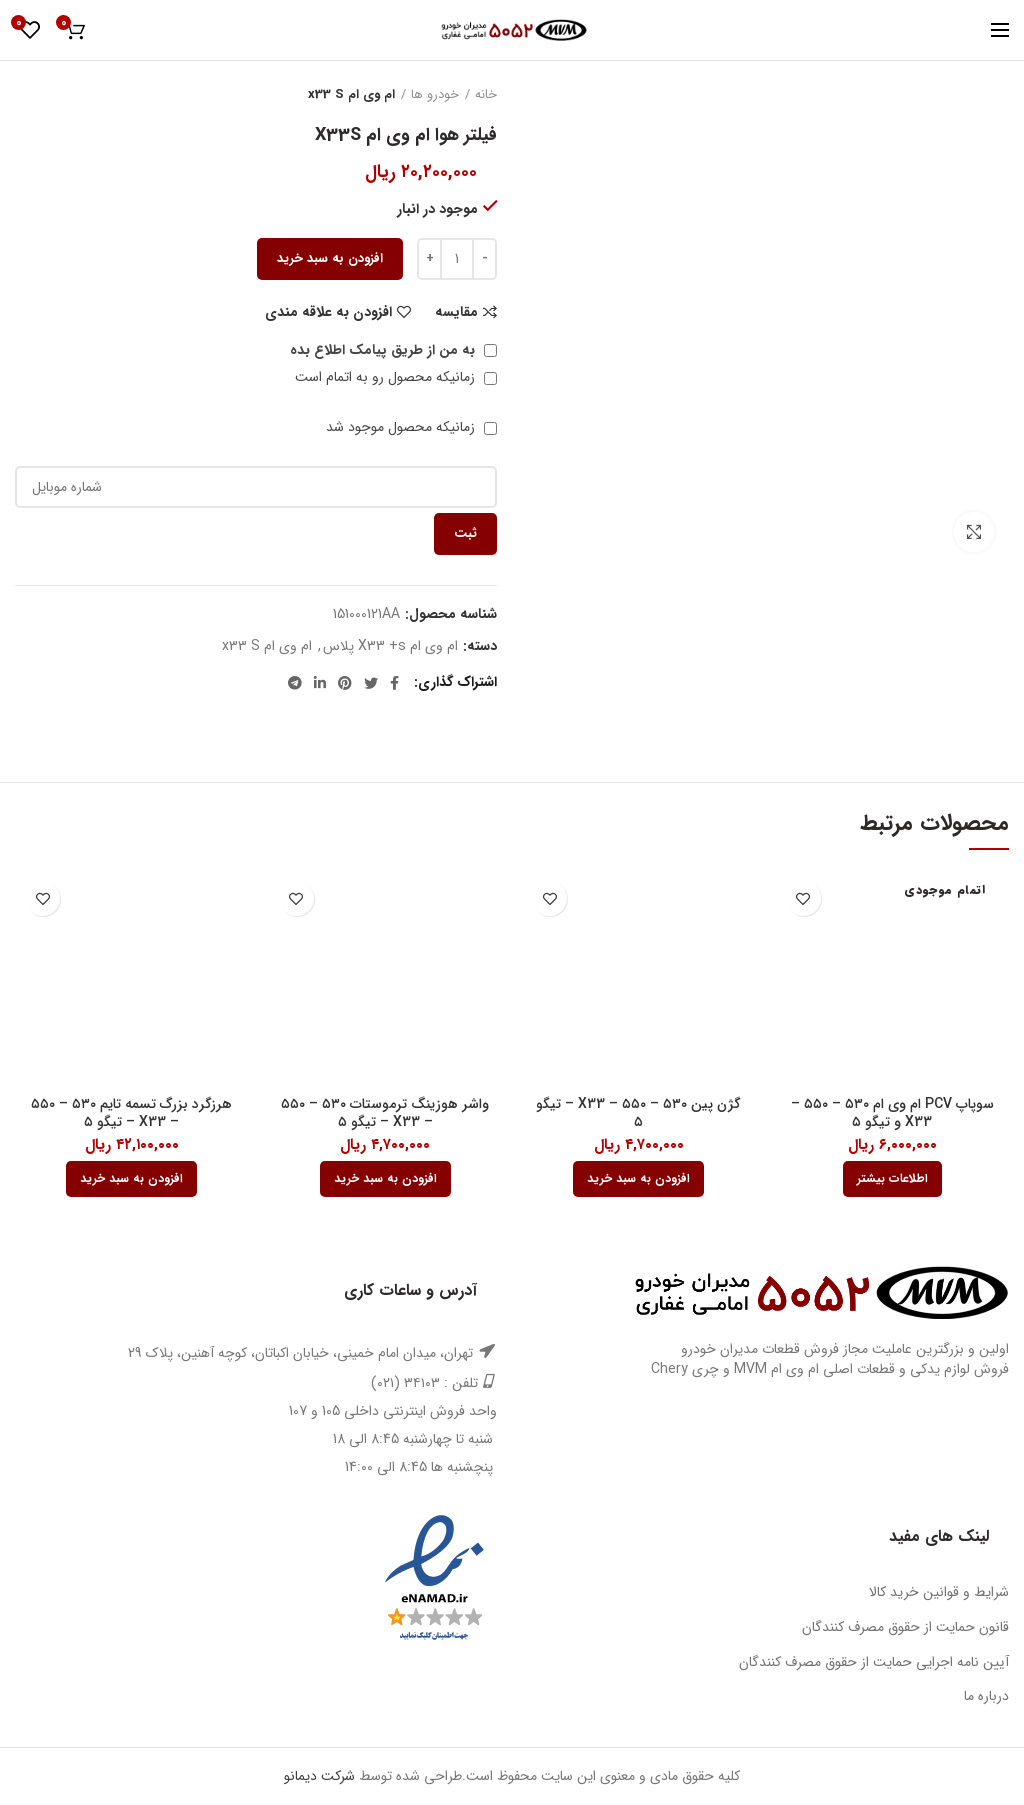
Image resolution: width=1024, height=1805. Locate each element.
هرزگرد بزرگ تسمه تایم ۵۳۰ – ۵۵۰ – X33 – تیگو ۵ (131, 1113)
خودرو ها (435, 95)
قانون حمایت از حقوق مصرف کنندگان (905, 1627)
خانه (486, 95)
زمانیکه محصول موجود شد (411, 427)
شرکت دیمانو (319, 1776)
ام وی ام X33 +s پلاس (390, 646)
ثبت (465, 533)
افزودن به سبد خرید (330, 258)
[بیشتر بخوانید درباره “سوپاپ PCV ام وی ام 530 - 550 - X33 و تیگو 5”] (892, 1179)
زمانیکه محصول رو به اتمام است (396, 377)
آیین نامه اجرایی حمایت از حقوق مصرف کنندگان (874, 1662)
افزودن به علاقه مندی (328, 312)
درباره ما (986, 1696)
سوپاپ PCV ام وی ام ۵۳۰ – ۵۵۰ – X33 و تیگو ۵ (892, 1113)
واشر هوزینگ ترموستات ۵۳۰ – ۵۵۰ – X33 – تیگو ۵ (385, 1113)
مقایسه (456, 312)
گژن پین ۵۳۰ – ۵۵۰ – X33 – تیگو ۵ (638, 1113)
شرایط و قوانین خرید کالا (939, 1592)
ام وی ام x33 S (351, 95)
